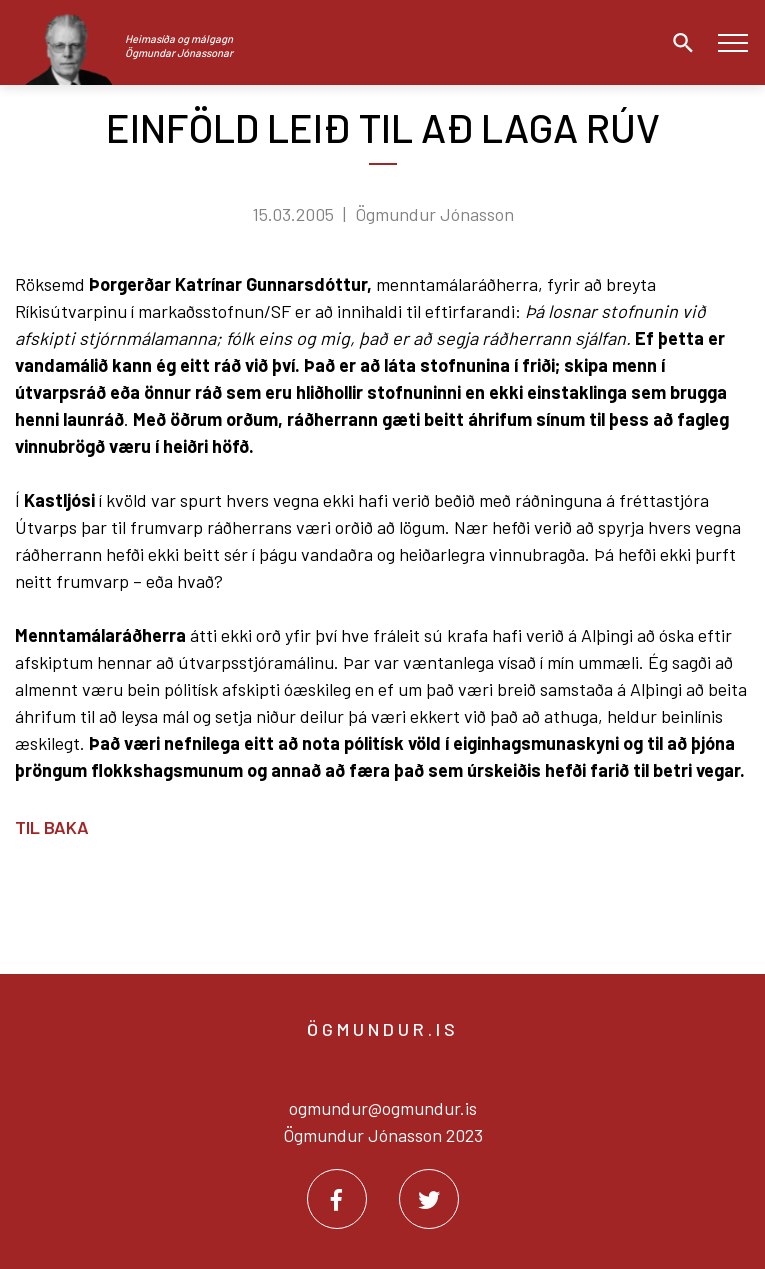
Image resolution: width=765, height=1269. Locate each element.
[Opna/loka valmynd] (732, 42)
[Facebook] (337, 1199)
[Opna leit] (678, 43)
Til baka (52, 827)
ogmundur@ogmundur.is (383, 1108)
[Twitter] (429, 1199)
